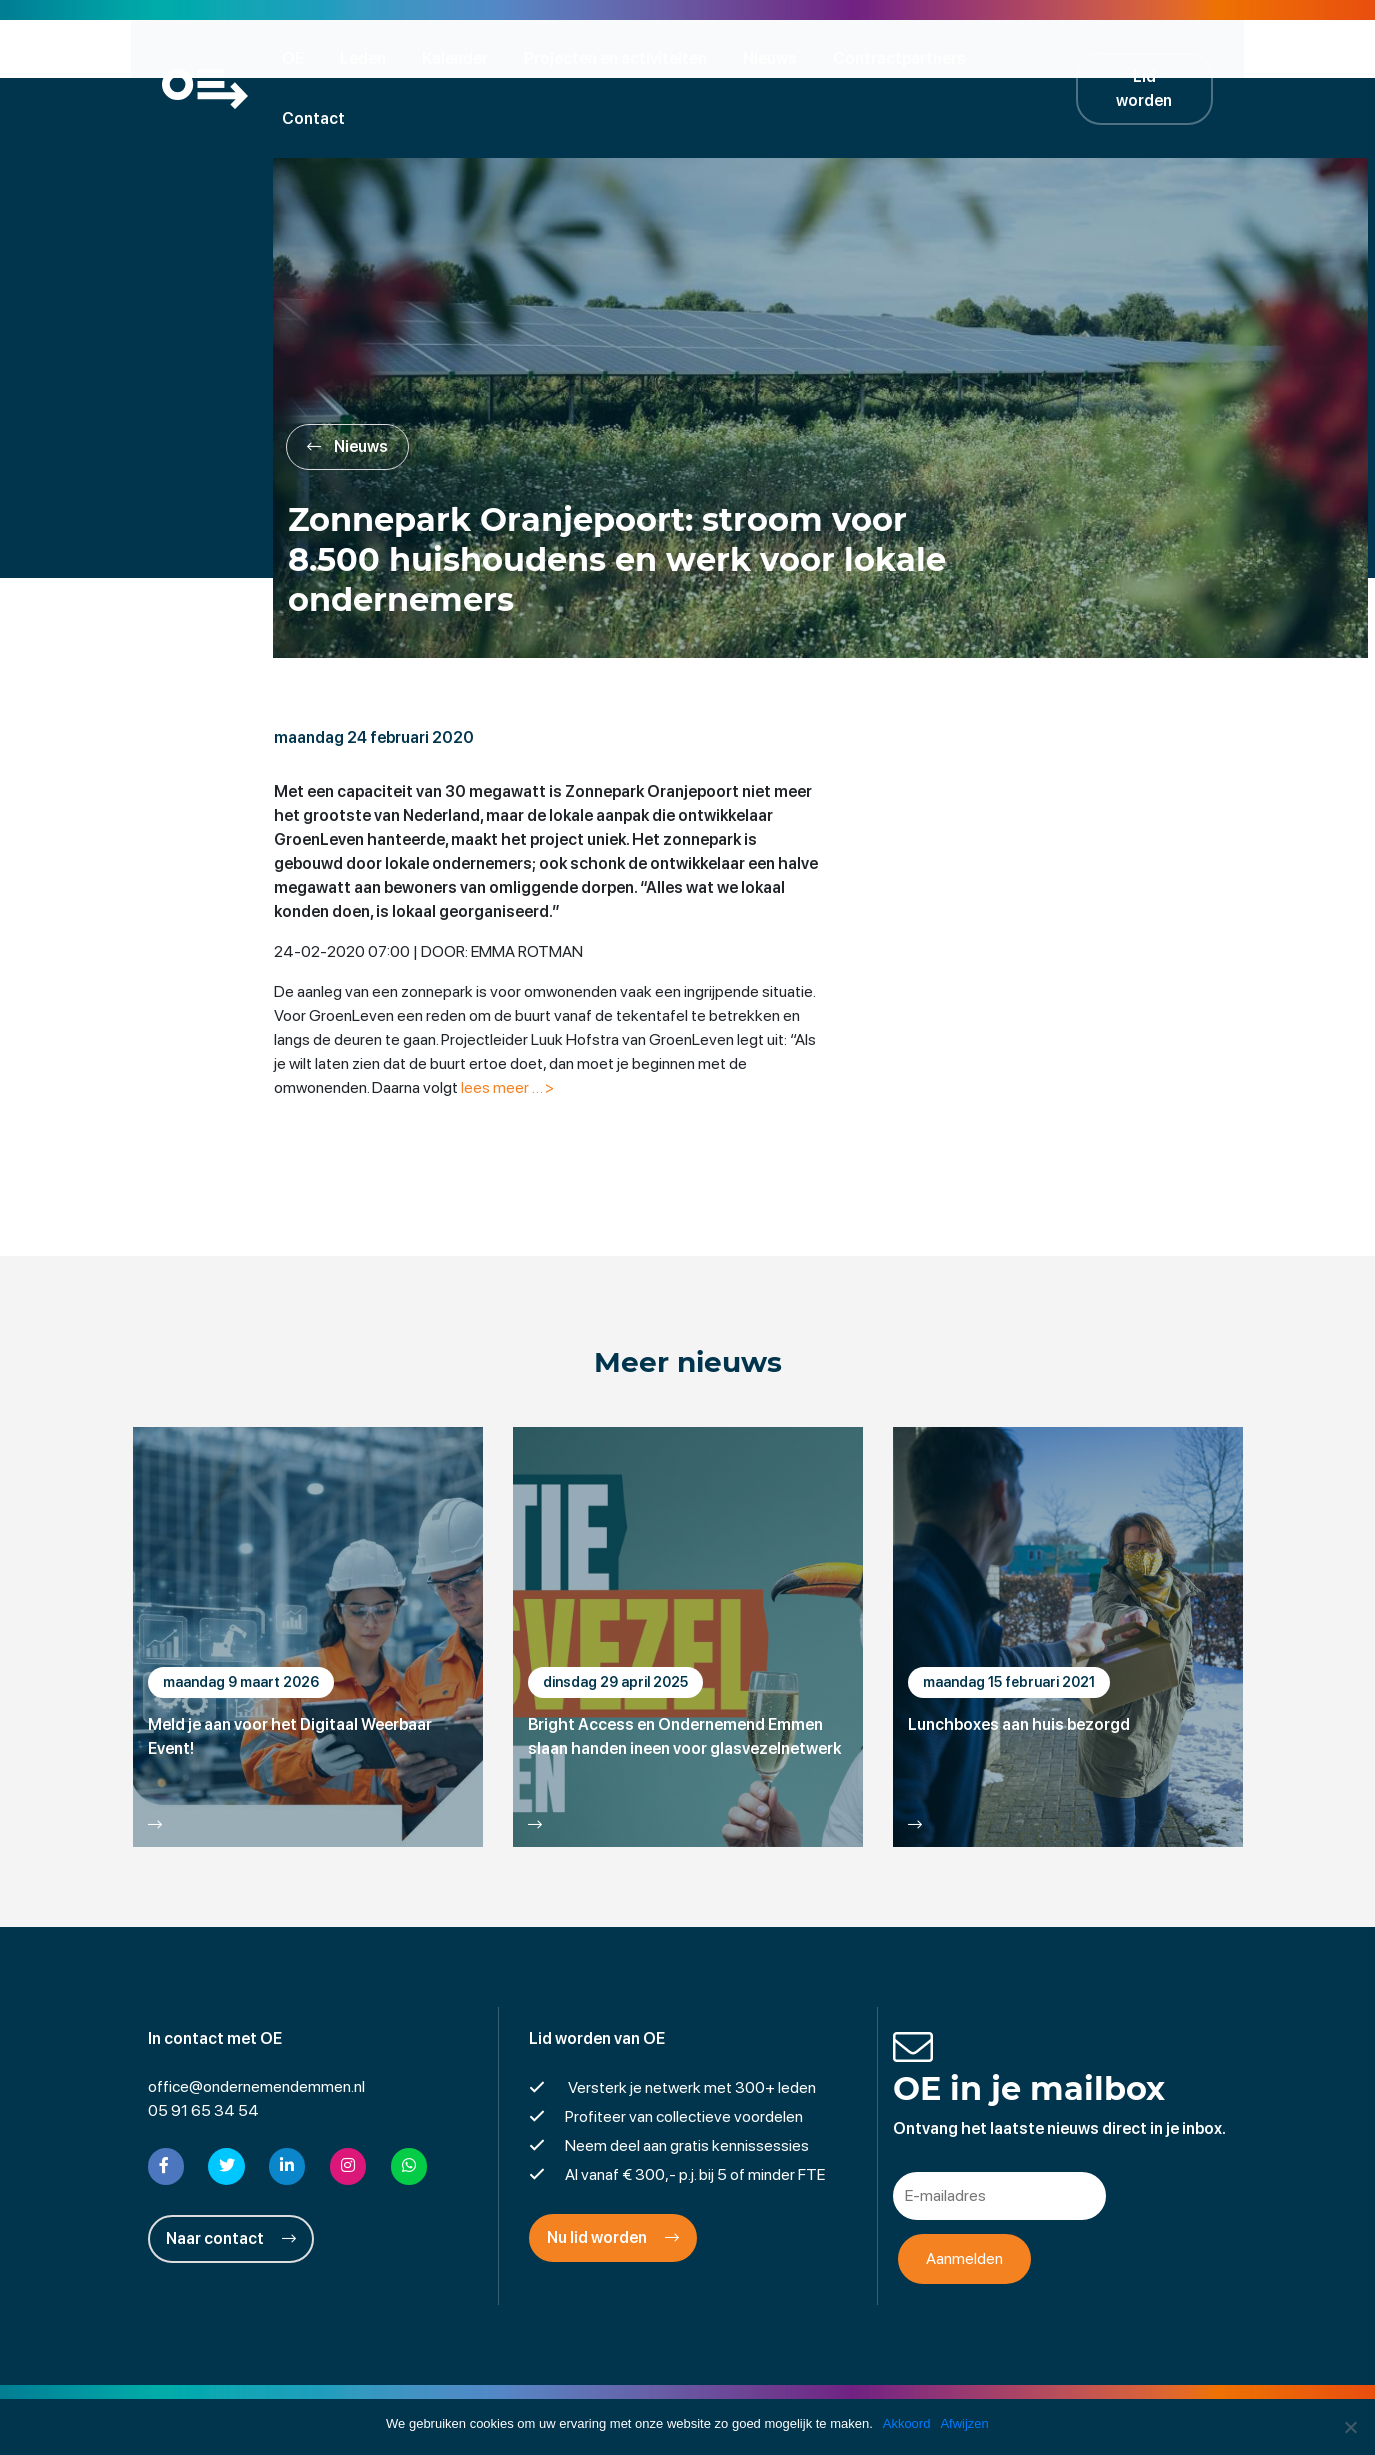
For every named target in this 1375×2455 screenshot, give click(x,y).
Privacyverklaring (687, 2389)
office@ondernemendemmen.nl (256, 2029)
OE (299, 57)
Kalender (461, 57)
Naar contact (231, 2180)
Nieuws (776, 57)
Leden (369, 57)
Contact (1039, 57)
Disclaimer (571, 2389)
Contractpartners (905, 57)
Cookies (842, 2389)
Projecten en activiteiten (621, 57)
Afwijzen (965, 2423)
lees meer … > (511, 1029)
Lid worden (1158, 57)
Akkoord (907, 2423)
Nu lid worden (613, 2180)
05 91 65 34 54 (203, 2053)
